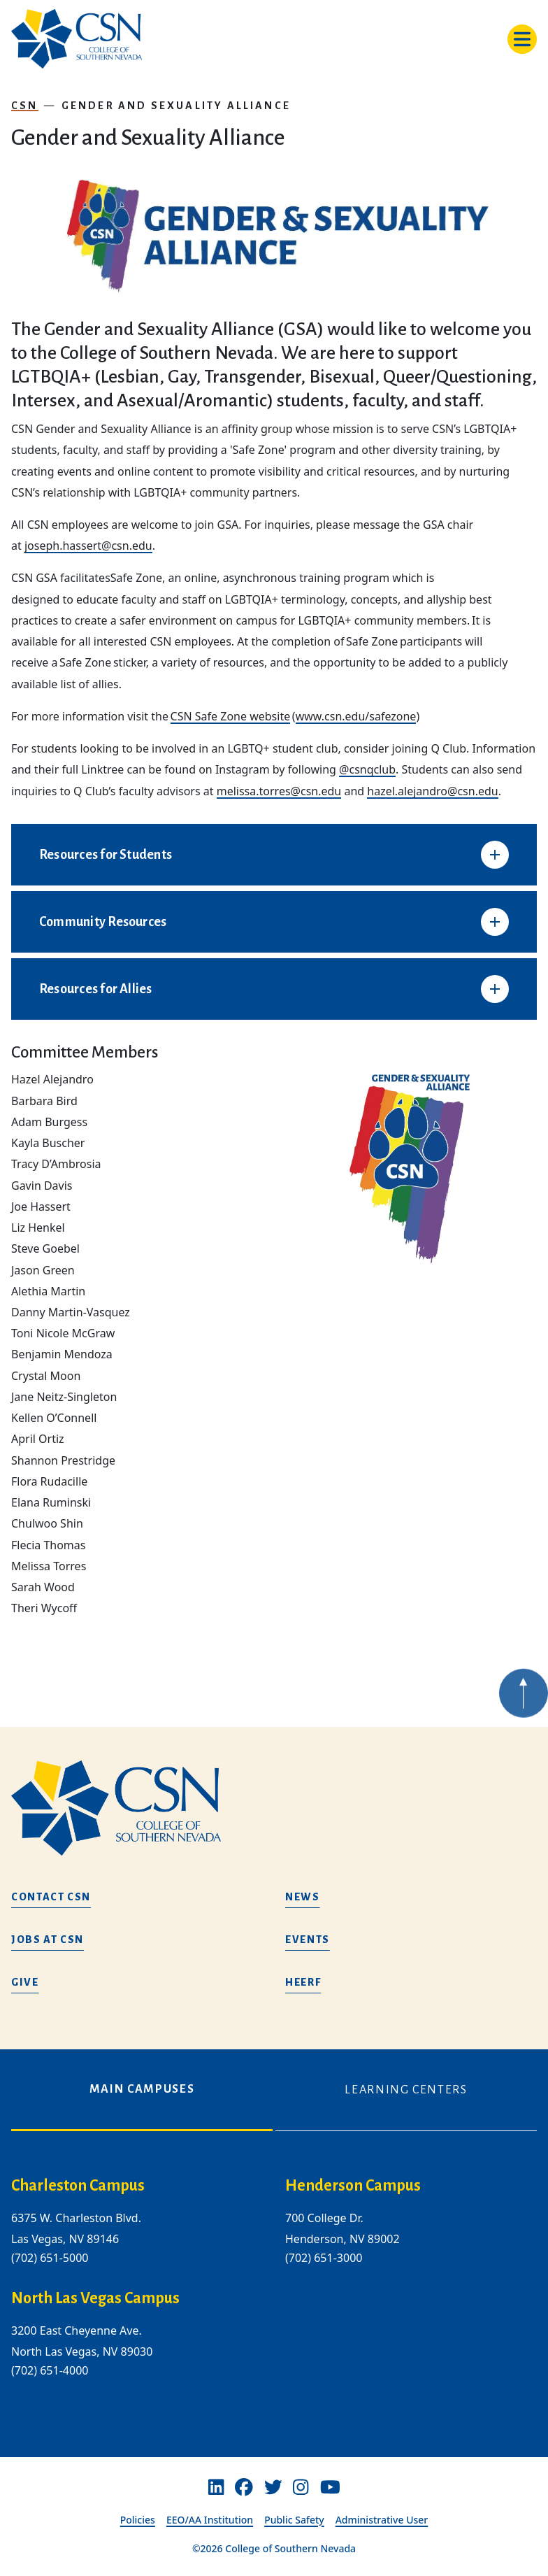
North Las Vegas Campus (95, 2298)
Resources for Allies (95, 989)
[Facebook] (244, 2487)
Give (25, 1982)
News (302, 1896)
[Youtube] (330, 2487)
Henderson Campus (353, 2185)
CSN (24, 105)
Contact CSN (51, 1896)
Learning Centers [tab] (406, 2090)
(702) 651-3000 (323, 2257)
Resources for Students (105, 855)
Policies (137, 2519)
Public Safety (294, 2519)
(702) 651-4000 (49, 2370)
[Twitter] (273, 2487)
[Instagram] (300, 2487)
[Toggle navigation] (522, 39)
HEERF (303, 1982)
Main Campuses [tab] (141, 2089)
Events (307, 1939)
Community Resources (102, 922)
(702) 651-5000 (49, 2257)
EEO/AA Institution (209, 2519)
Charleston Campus (78, 2185)
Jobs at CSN (47, 1939)
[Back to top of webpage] (523, 1718)
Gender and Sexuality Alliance (176, 105)
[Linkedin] (216, 2487)
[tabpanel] (274, 2289)
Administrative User (382, 2519)
